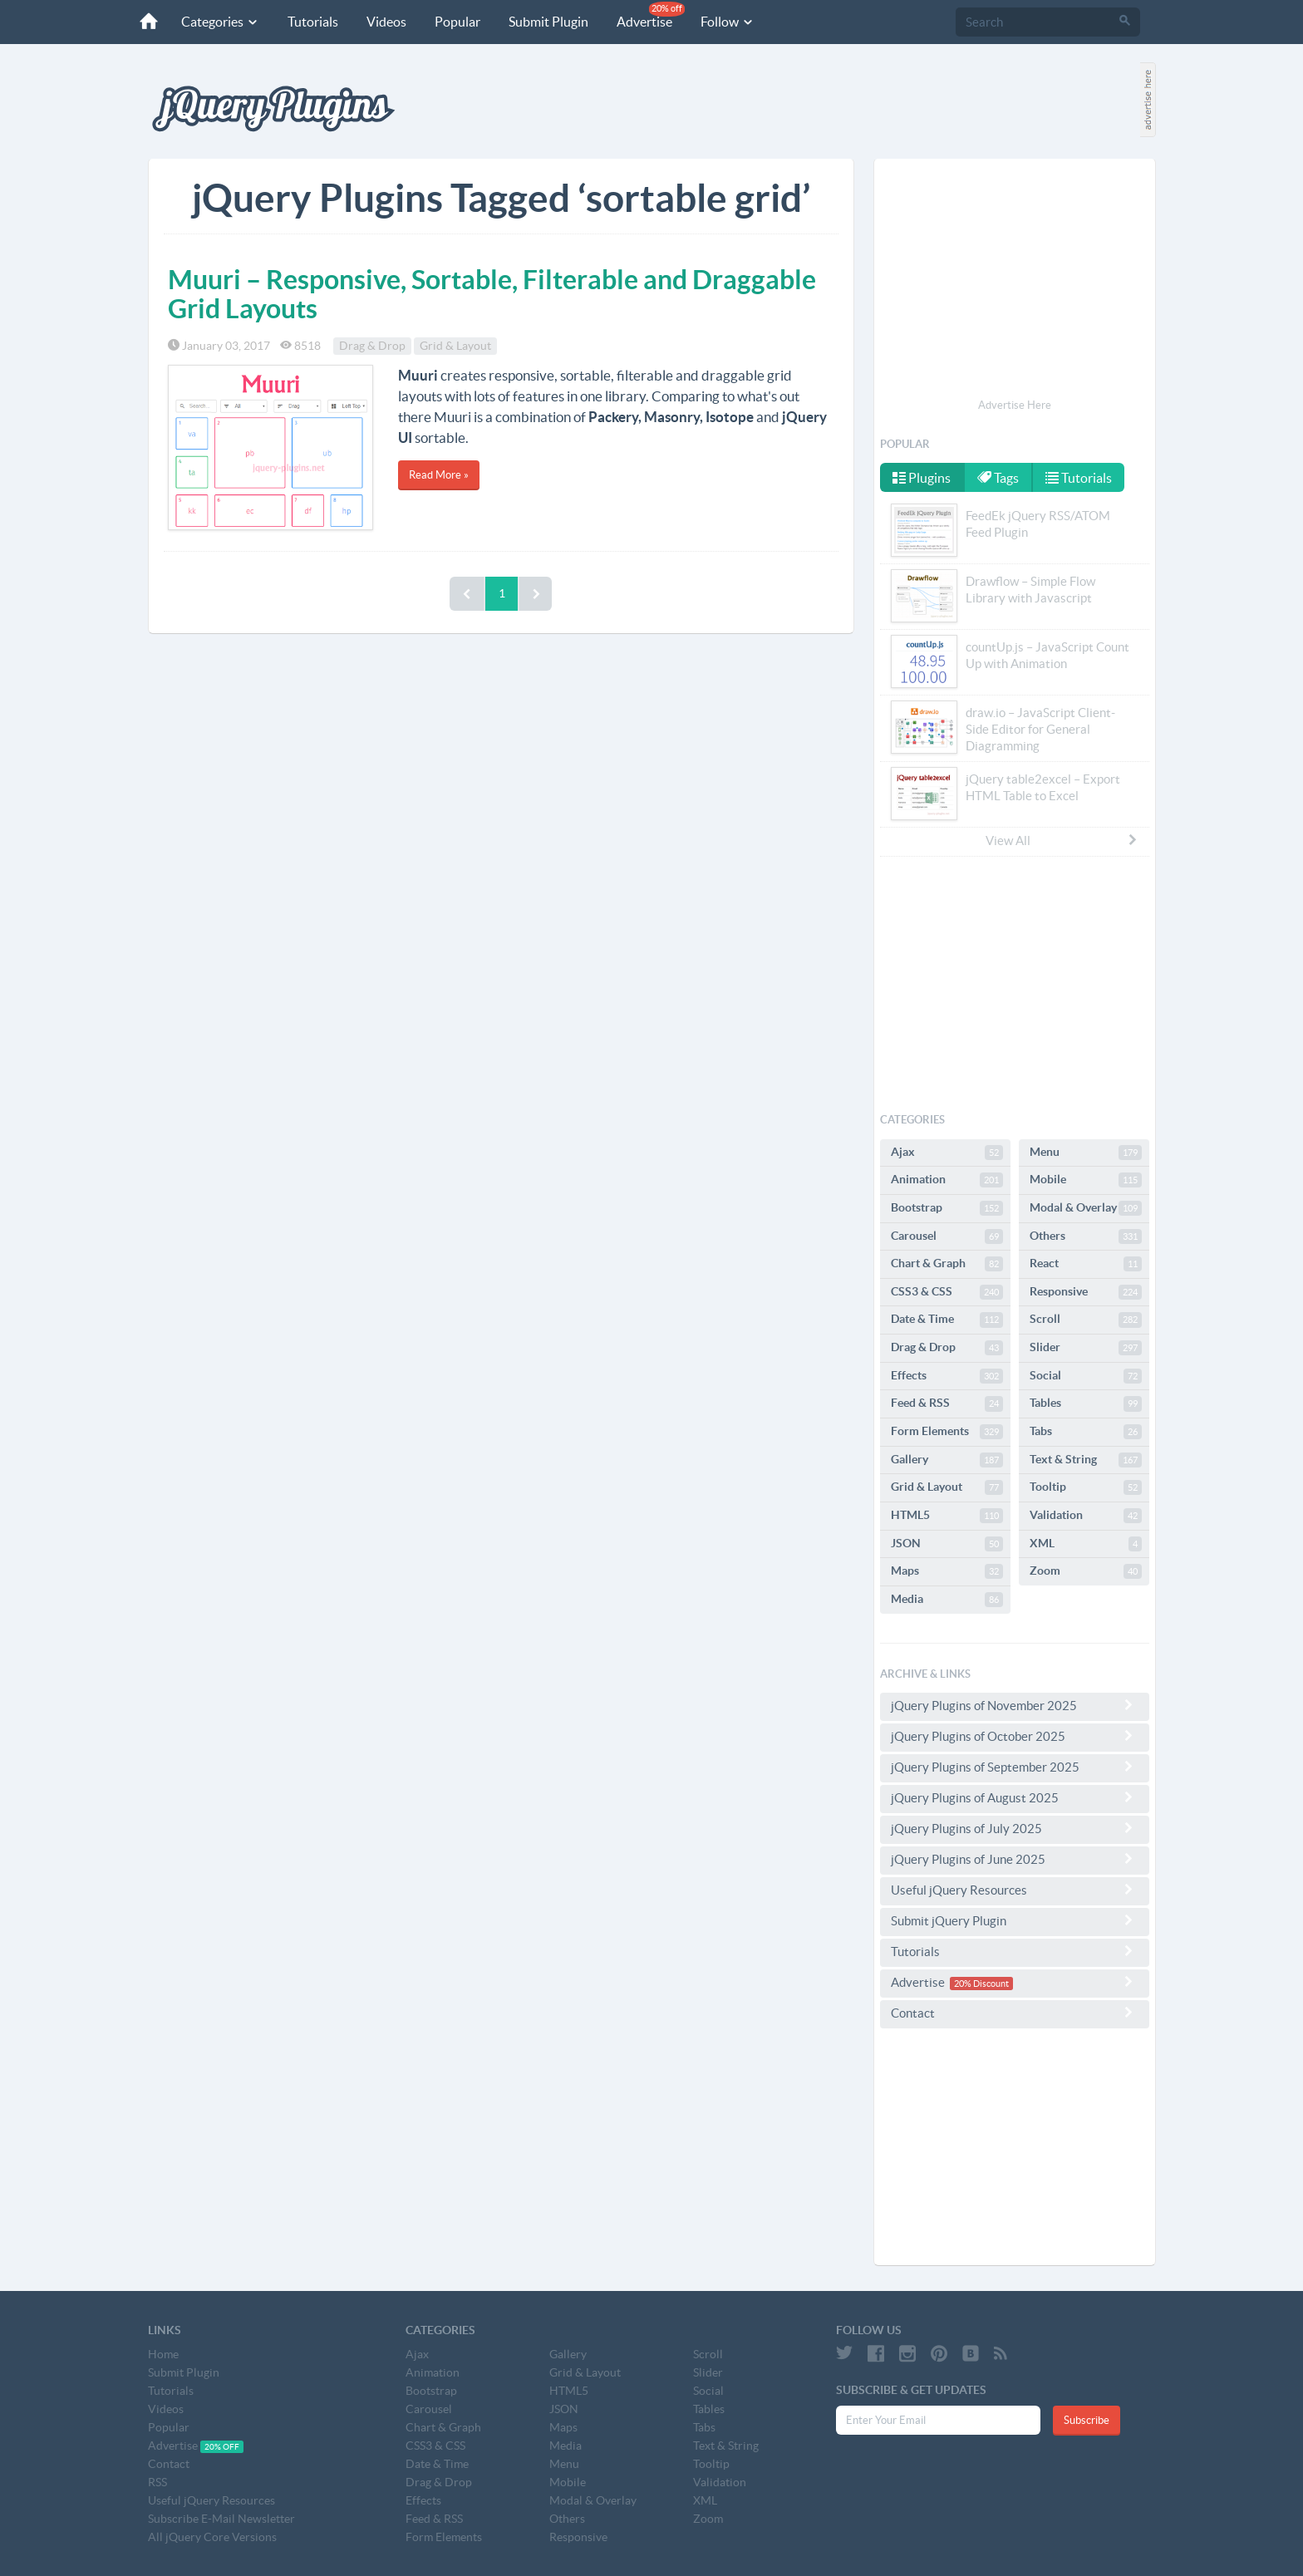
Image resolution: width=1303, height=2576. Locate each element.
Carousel (947, 1236)
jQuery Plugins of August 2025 (1014, 1797)
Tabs (1086, 1431)
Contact (1014, 2012)
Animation (947, 1179)
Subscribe (1086, 2420)
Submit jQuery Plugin (1014, 1920)
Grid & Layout (455, 345)
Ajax (947, 1152)
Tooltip (1086, 1487)
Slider (1086, 1347)
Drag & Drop (372, 345)
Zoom (1086, 1571)
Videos (386, 21)
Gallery (947, 1460)
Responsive (1086, 1292)
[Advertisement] (1014, 281)
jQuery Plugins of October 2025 (1014, 1735)
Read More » (439, 475)
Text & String (1086, 1460)
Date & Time (947, 1319)
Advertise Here (1014, 405)
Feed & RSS (947, 1403)
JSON (947, 1543)
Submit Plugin (548, 21)
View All (1062, 840)
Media (947, 1599)
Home (163, 2354)
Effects (947, 1376)
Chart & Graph (947, 1263)
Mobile (1086, 1179)
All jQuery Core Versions (212, 2537)
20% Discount (981, 1984)
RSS (157, 2482)
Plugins (921, 477)
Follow (728, 21)
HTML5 (947, 1515)
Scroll (1086, 1319)
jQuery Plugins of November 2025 (1014, 1705)
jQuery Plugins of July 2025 (1014, 1828)
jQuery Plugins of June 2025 (1014, 1858)
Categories (220, 21)
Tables (1086, 1403)
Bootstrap (947, 1208)
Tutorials (313, 21)
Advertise (651, 15)
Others (1086, 1236)
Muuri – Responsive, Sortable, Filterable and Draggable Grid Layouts (492, 293)
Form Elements (947, 1431)
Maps (947, 1571)
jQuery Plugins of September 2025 (1014, 1766)
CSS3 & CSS (947, 1292)
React (1086, 1263)
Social (1086, 1376)
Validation (1086, 1515)
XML (1086, 1543)
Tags (998, 477)
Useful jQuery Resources (1014, 1889)
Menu (1086, 1152)
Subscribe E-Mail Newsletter (221, 2518)
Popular (457, 21)
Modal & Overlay (1086, 1208)
